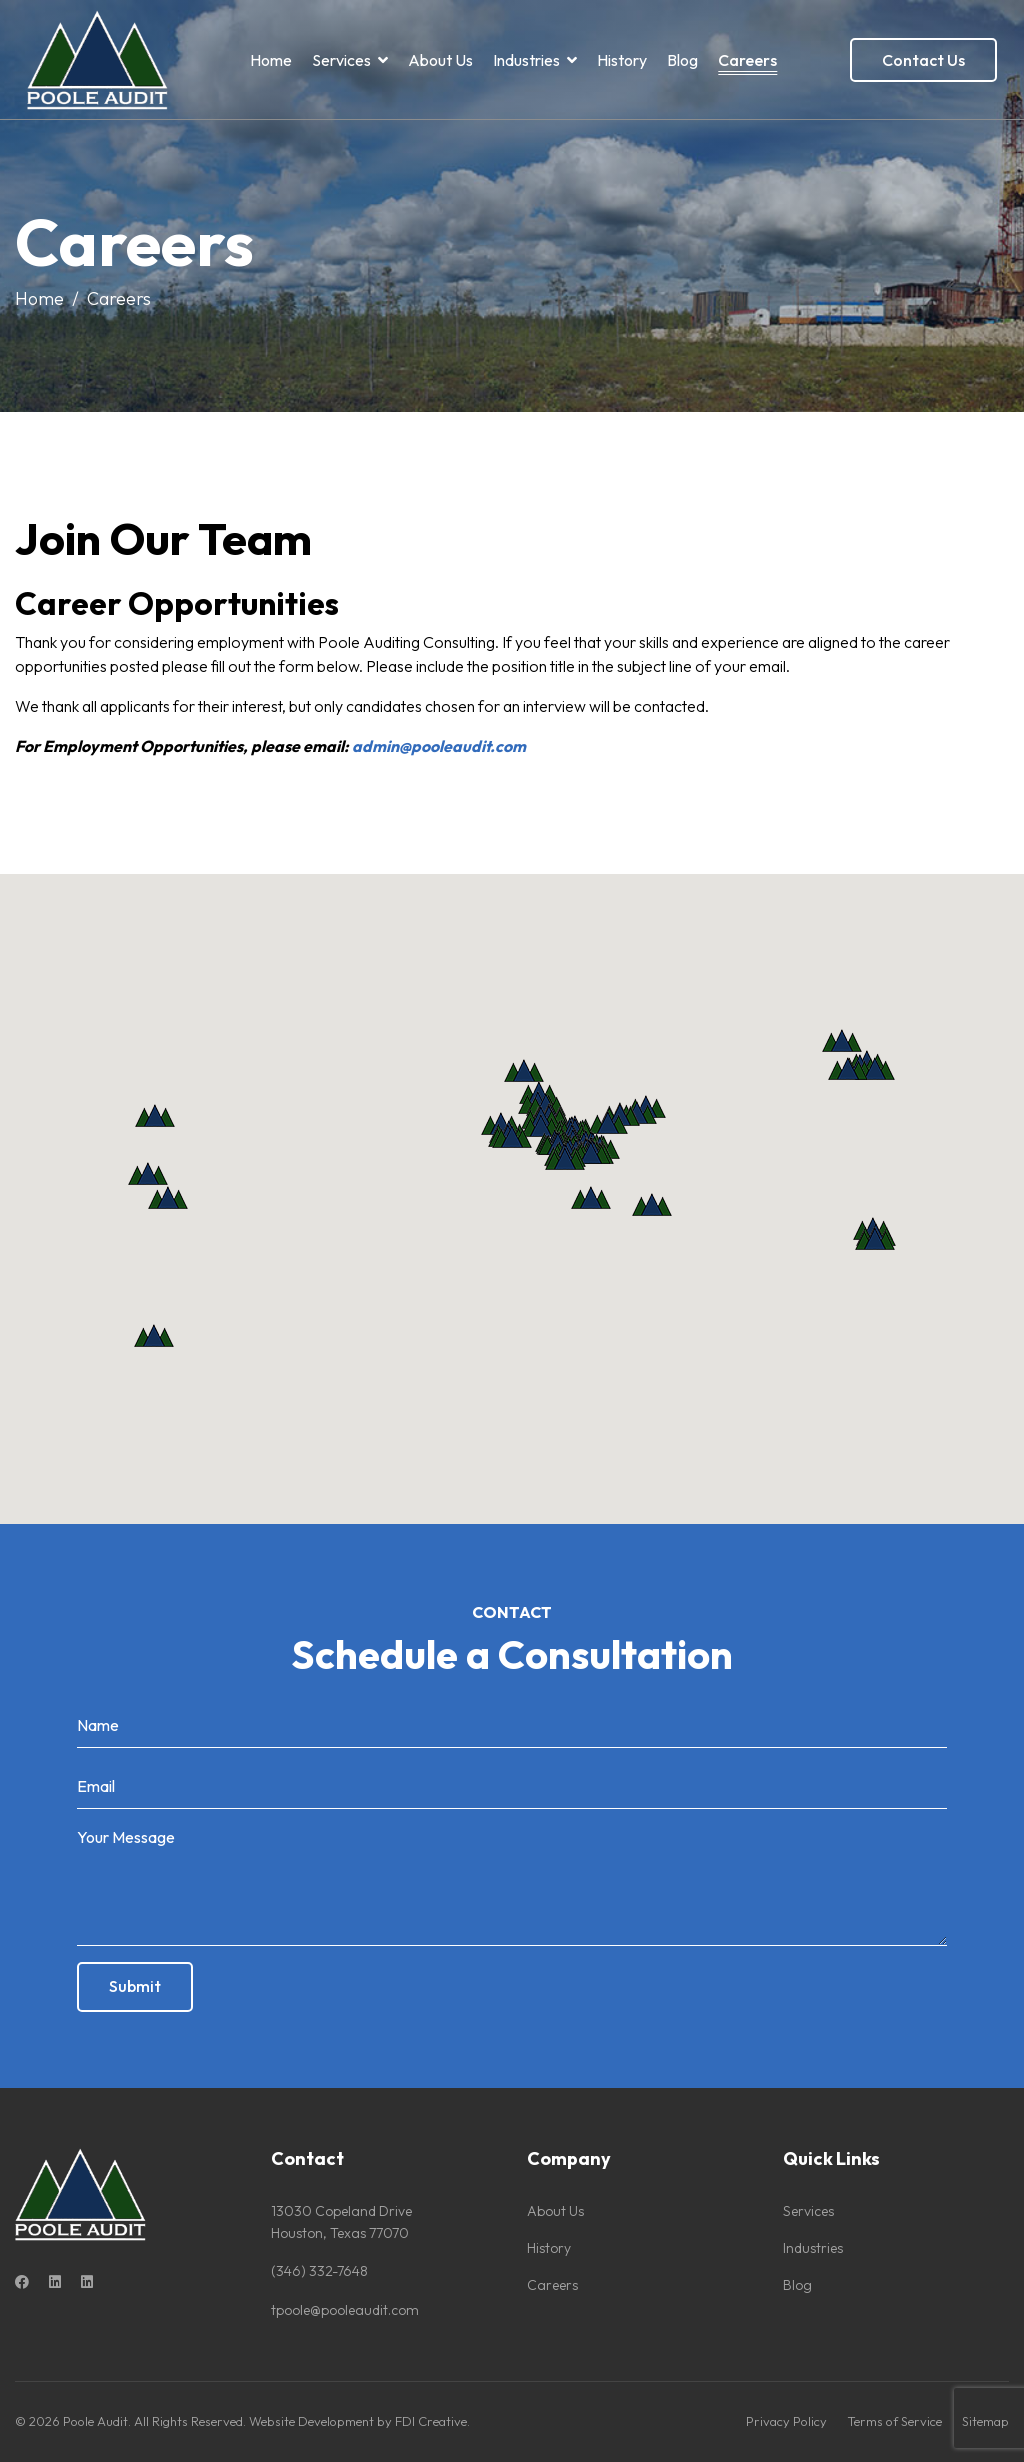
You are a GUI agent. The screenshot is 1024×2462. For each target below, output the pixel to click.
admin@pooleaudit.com (439, 746)
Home (271, 60)
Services (341, 60)
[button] (154, 1335)
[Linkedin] (55, 2282)
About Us (440, 60)
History (622, 60)
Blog (682, 60)
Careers (747, 60)
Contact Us (923, 60)
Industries (526, 60)
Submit (135, 1986)
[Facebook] (22, 2282)
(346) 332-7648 (319, 2271)
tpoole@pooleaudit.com (345, 2310)
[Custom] (87, 2282)
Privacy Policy (786, 2421)
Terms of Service (894, 2421)
